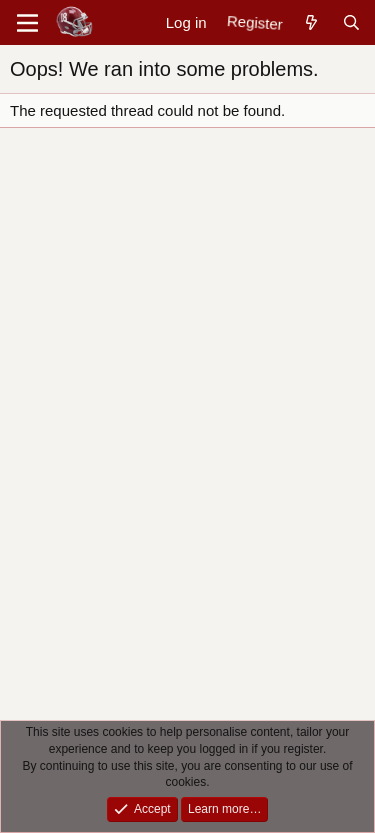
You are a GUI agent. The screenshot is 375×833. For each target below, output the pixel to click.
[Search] (351, 22)
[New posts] (311, 22)
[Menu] (27, 23)
